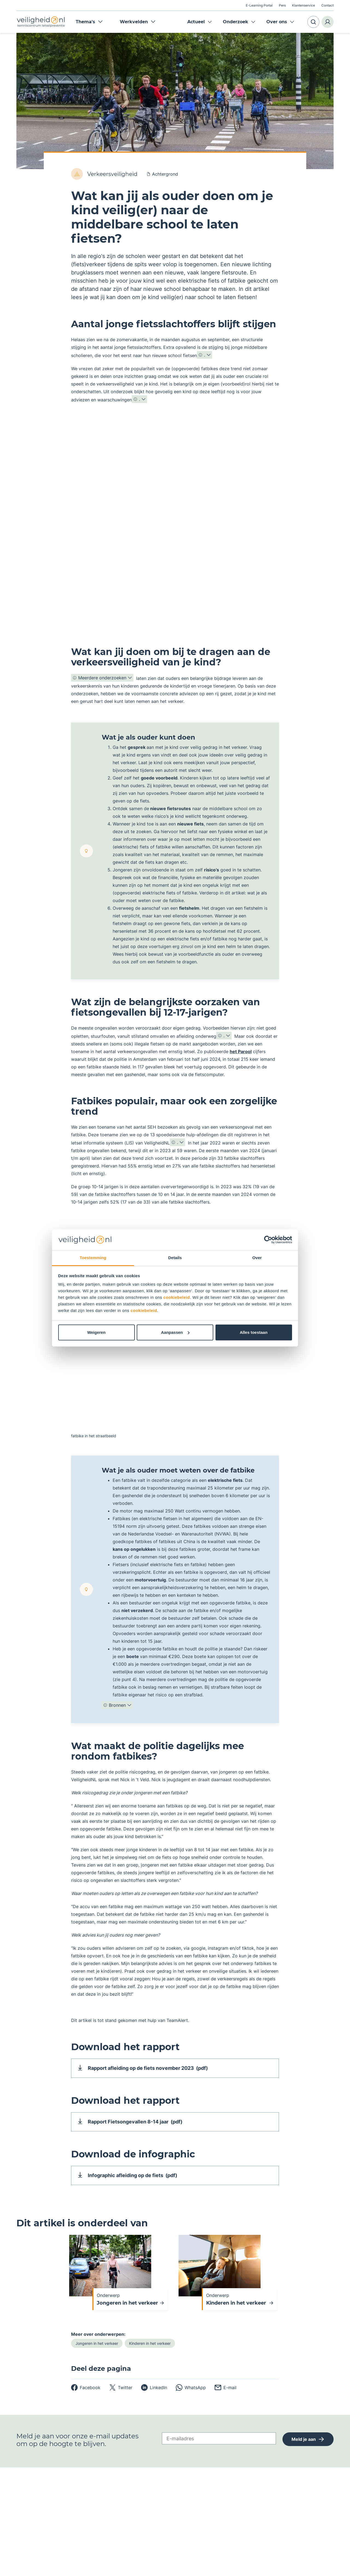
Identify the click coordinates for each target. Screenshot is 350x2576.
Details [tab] (175, 1257)
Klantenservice (303, 5)
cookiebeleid (177, 1297)
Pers (282, 5)
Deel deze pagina (101, 2376)
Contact (327, 5)
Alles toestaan (254, 1332)
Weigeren (96, 1332)
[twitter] (120, 2395)
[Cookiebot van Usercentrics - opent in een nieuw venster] (268, 1240)
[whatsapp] (191, 2395)
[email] (226, 2395)
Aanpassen (175, 1332)
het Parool (241, 1051)
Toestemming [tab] (93, 1257)
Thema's (89, 21)
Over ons (276, 21)
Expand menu (210, 22)
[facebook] (85, 2395)
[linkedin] (154, 2395)
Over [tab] (257, 1257)
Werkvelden (138, 21)
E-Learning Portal (259, 5)
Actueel (196, 21)
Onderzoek (235, 21)
